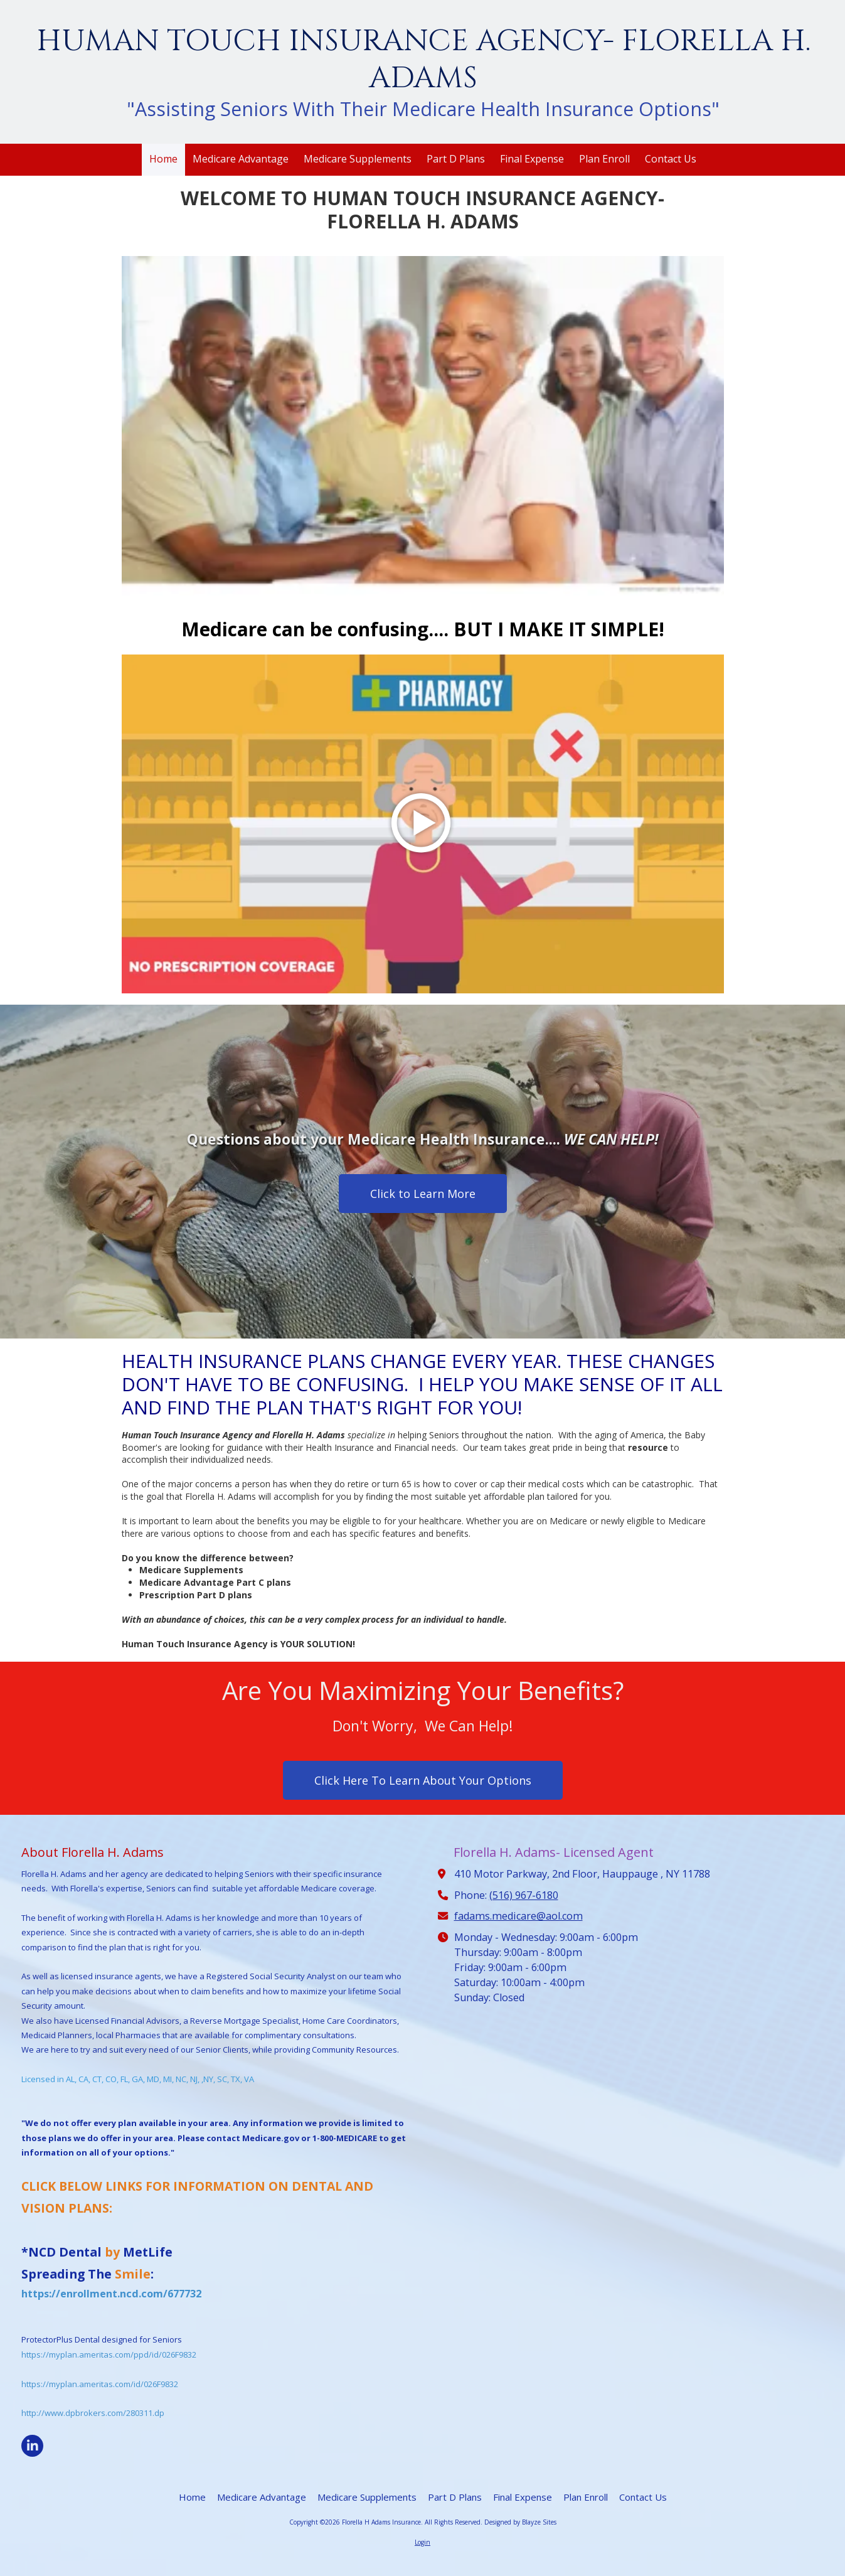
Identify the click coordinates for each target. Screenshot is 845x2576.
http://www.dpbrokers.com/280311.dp (92, 2412)
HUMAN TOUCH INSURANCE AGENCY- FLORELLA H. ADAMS (423, 60)
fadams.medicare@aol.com (518, 1916)
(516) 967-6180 (523, 1895)
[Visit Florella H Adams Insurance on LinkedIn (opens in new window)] (32, 2446)
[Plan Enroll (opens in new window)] (604, 160)
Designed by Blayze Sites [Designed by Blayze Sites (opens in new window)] (520, 2522)
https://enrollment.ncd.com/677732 (111, 2294)
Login (422, 2542)
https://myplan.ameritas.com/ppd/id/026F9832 (108, 2354)
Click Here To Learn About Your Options (422, 1780)
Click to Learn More (423, 1193)
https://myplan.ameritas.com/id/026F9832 (99, 2384)
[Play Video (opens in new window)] (423, 824)
